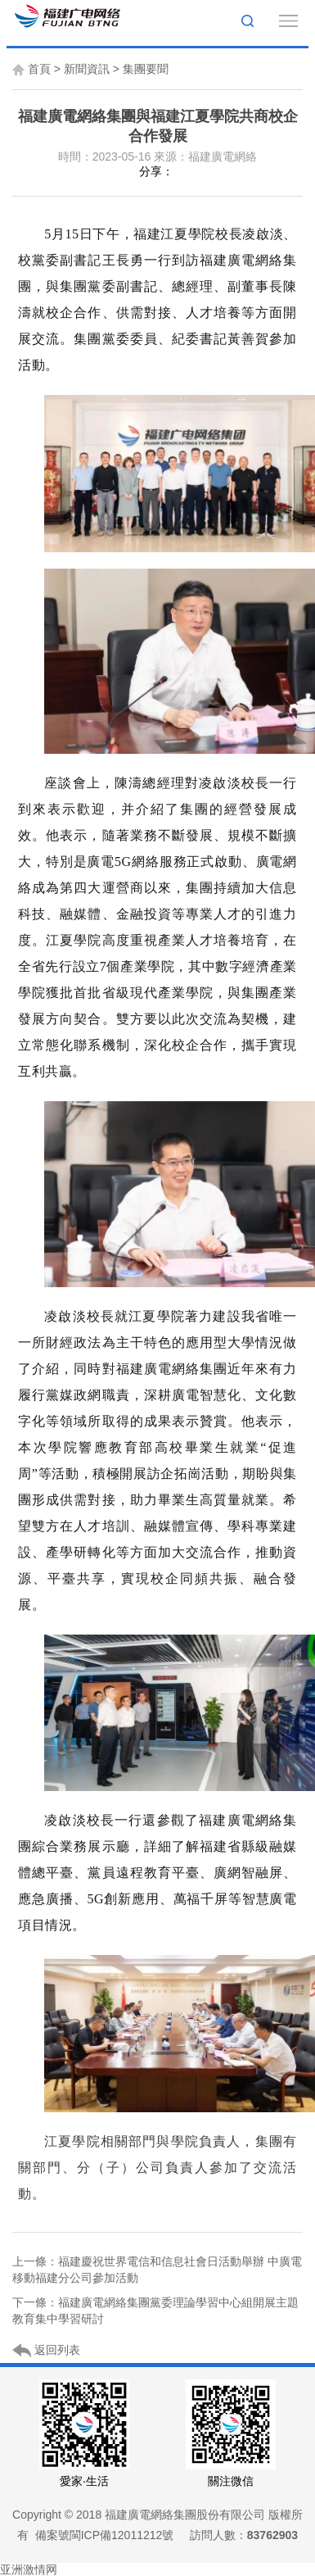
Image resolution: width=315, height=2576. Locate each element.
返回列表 (46, 2350)
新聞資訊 (87, 68)
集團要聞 (146, 68)
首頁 (39, 68)
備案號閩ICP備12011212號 (104, 2535)
